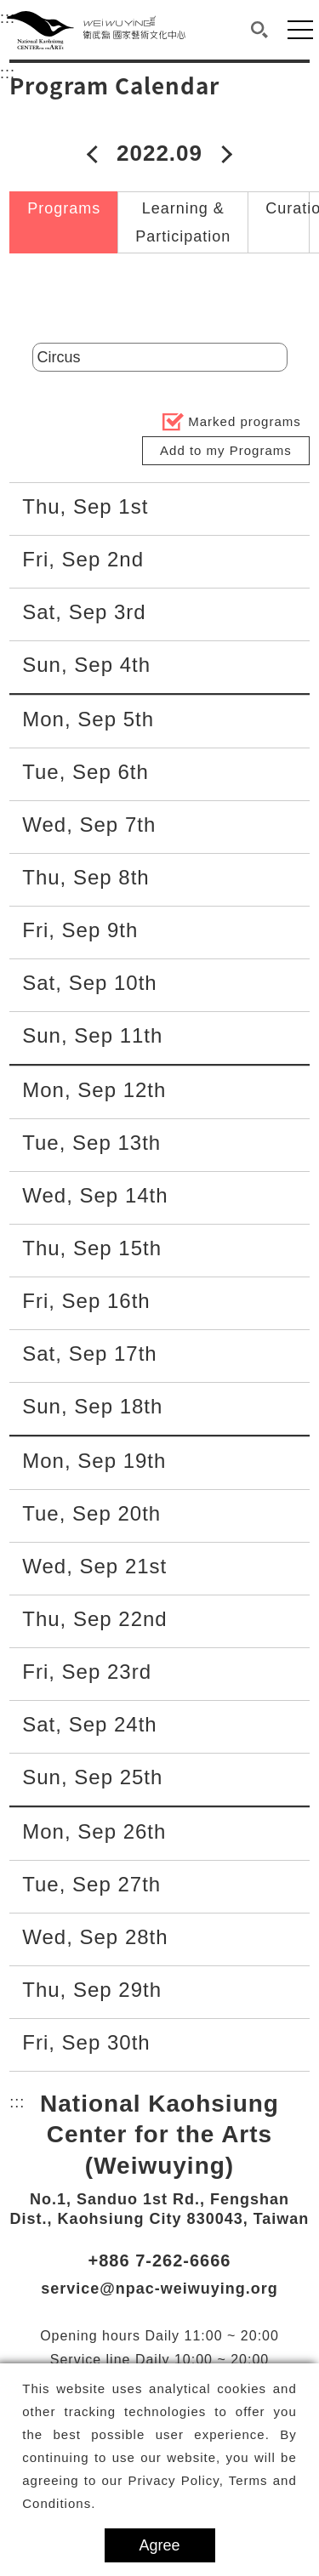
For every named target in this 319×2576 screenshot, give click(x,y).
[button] (260, 29)
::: (7, 71)
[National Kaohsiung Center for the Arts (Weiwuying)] (96, 30)
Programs (63, 208)
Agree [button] (159, 2545)
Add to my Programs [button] (226, 450)
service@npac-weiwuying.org (159, 2288)
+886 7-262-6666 (159, 2260)
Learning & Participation (183, 222)
